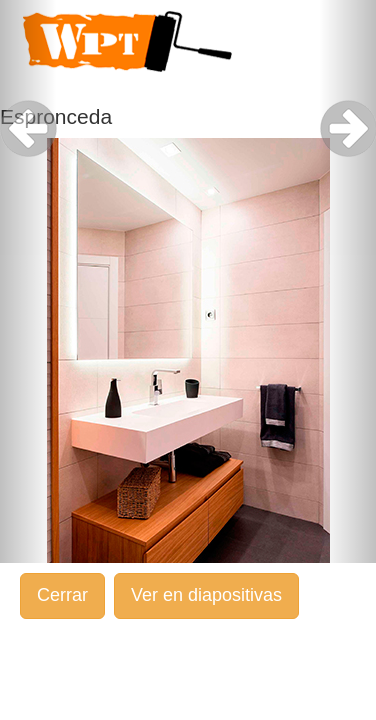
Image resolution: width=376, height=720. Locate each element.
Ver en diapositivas (206, 595)
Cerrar (62, 595)
